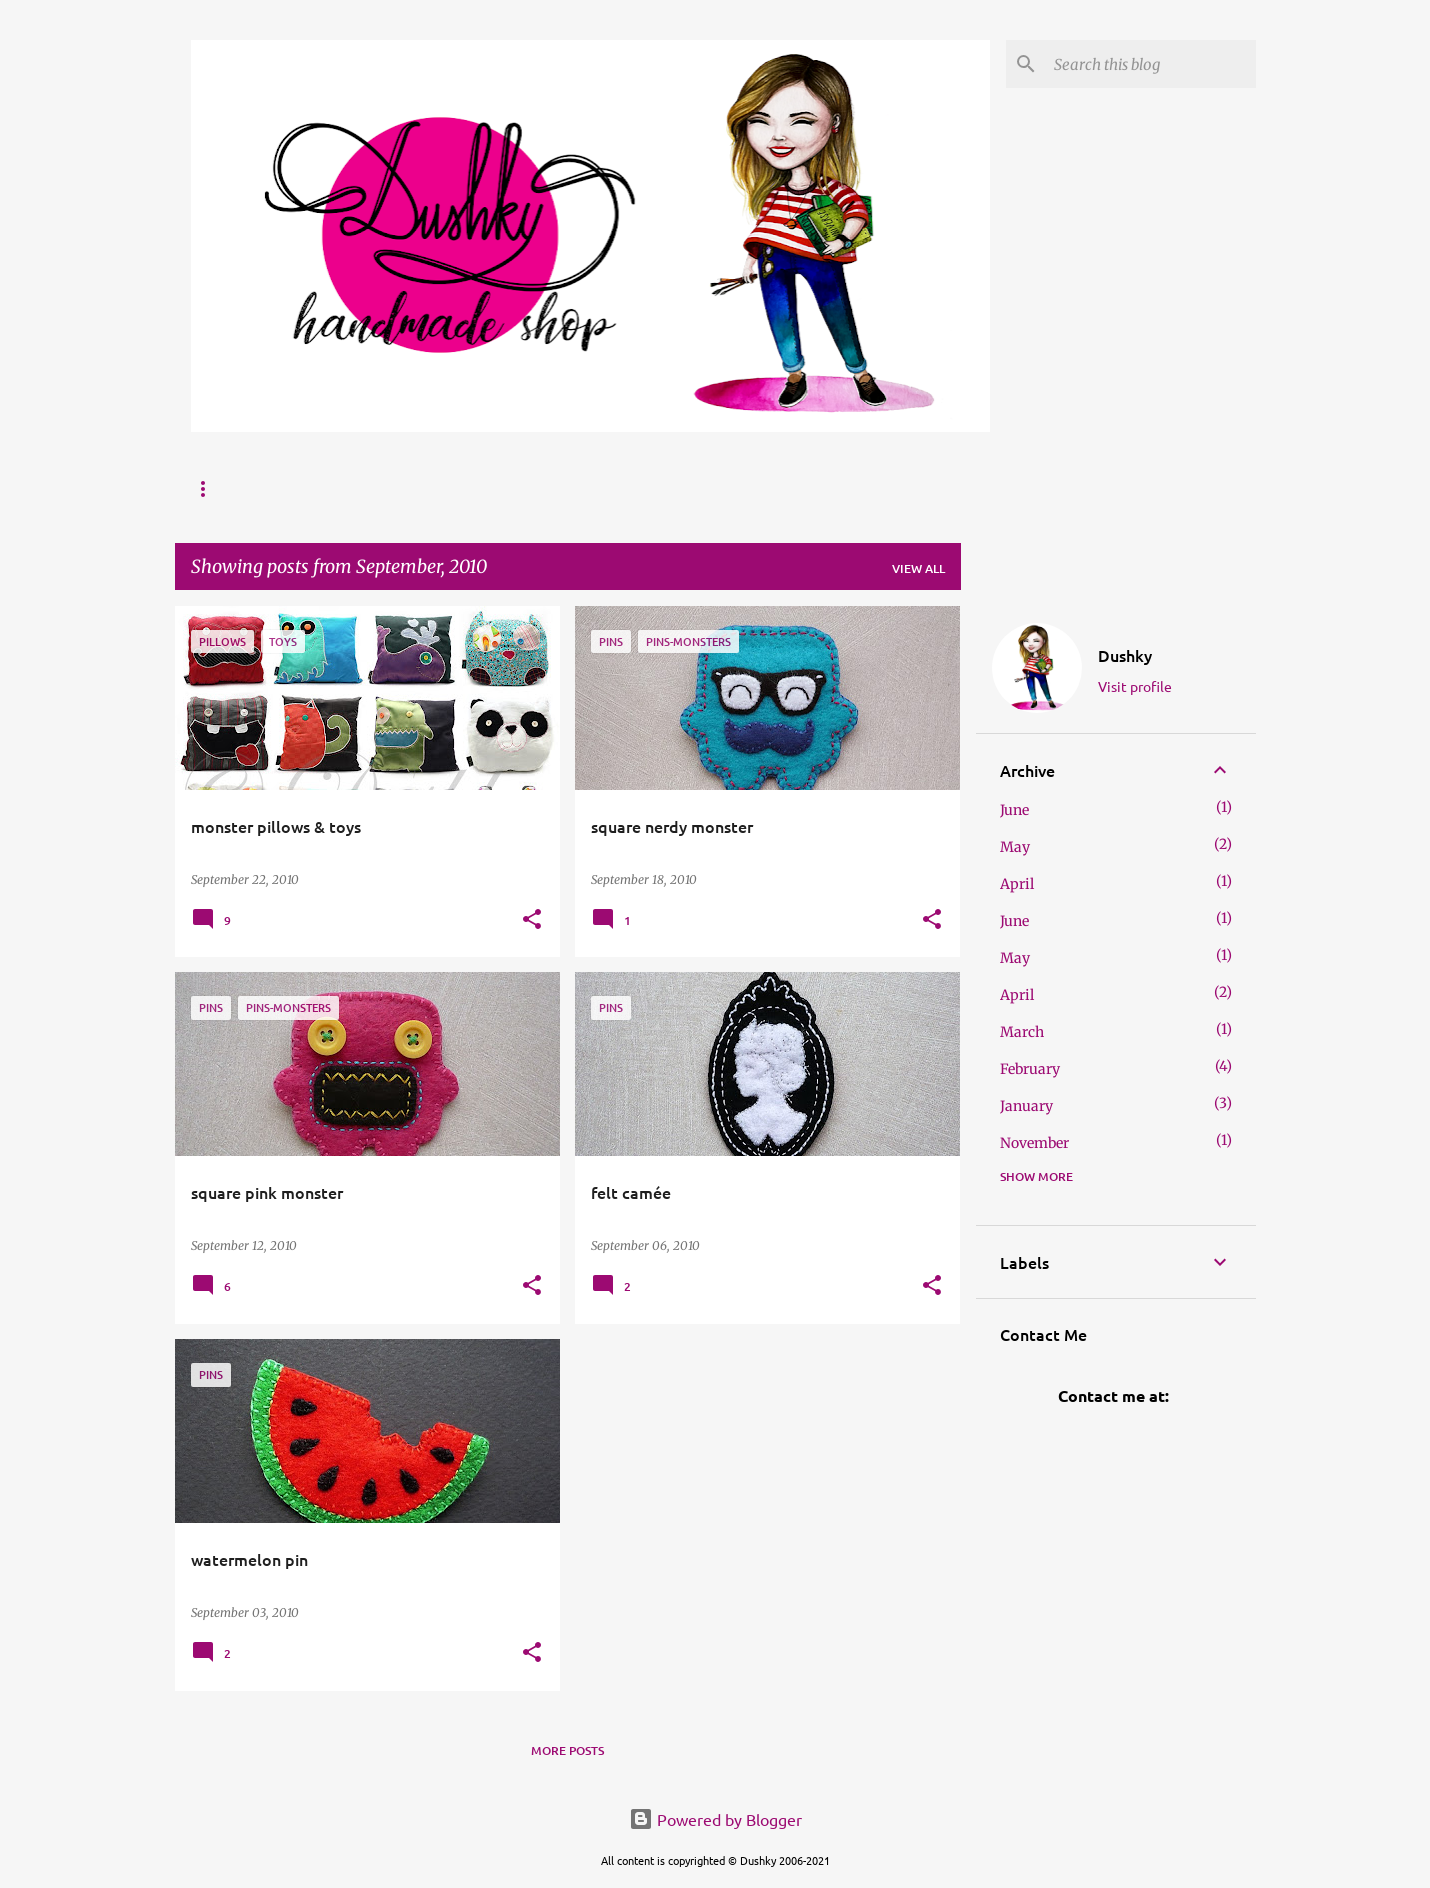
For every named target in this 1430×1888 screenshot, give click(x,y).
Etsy (650, 489)
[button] (532, 920)
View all (918, 568)
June (1014, 810)
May (1015, 847)
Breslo (569, 489)
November (1034, 1143)
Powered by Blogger (715, 1819)
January (1026, 1106)
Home (209, 489)
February (1030, 1069)
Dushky (1125, 655)
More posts (567, 1750)
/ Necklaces (748, 489)
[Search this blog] (1151, 64)
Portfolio (468, 489)
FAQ (283, 489)
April (1017, 884)
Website (364, 489)
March (1022, 1032)
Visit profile (1135, 686)
